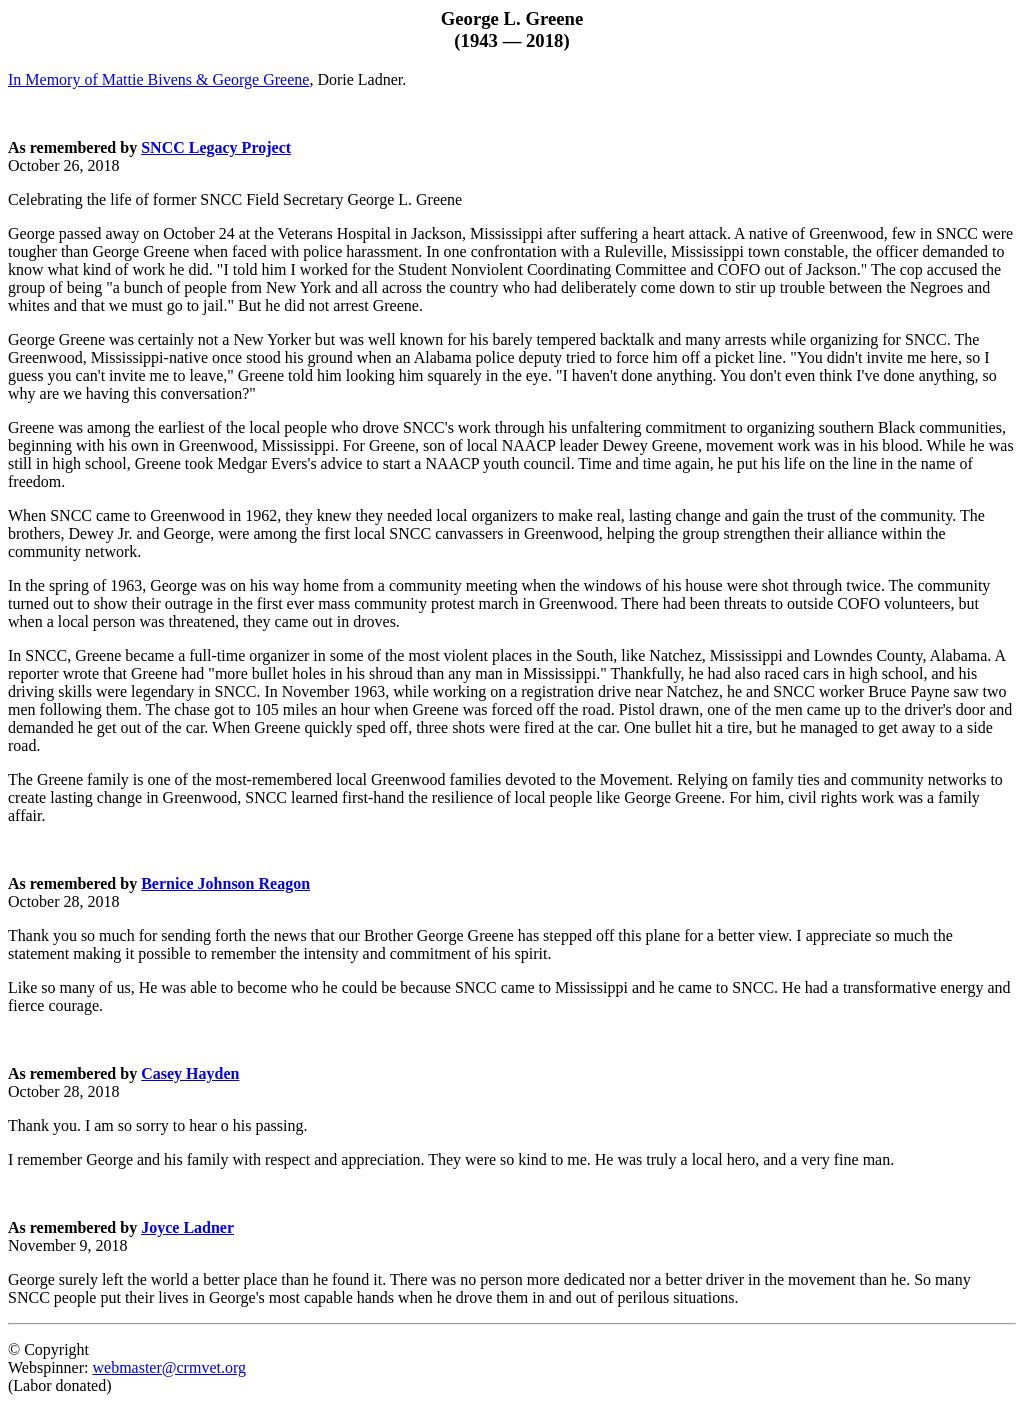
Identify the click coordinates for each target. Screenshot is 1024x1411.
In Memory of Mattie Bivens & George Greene (158, 79)
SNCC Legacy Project (216, 147)
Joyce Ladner (187, 1227)
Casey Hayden (190, 1073)
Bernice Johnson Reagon (225, 883)
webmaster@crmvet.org (169, 1367)
